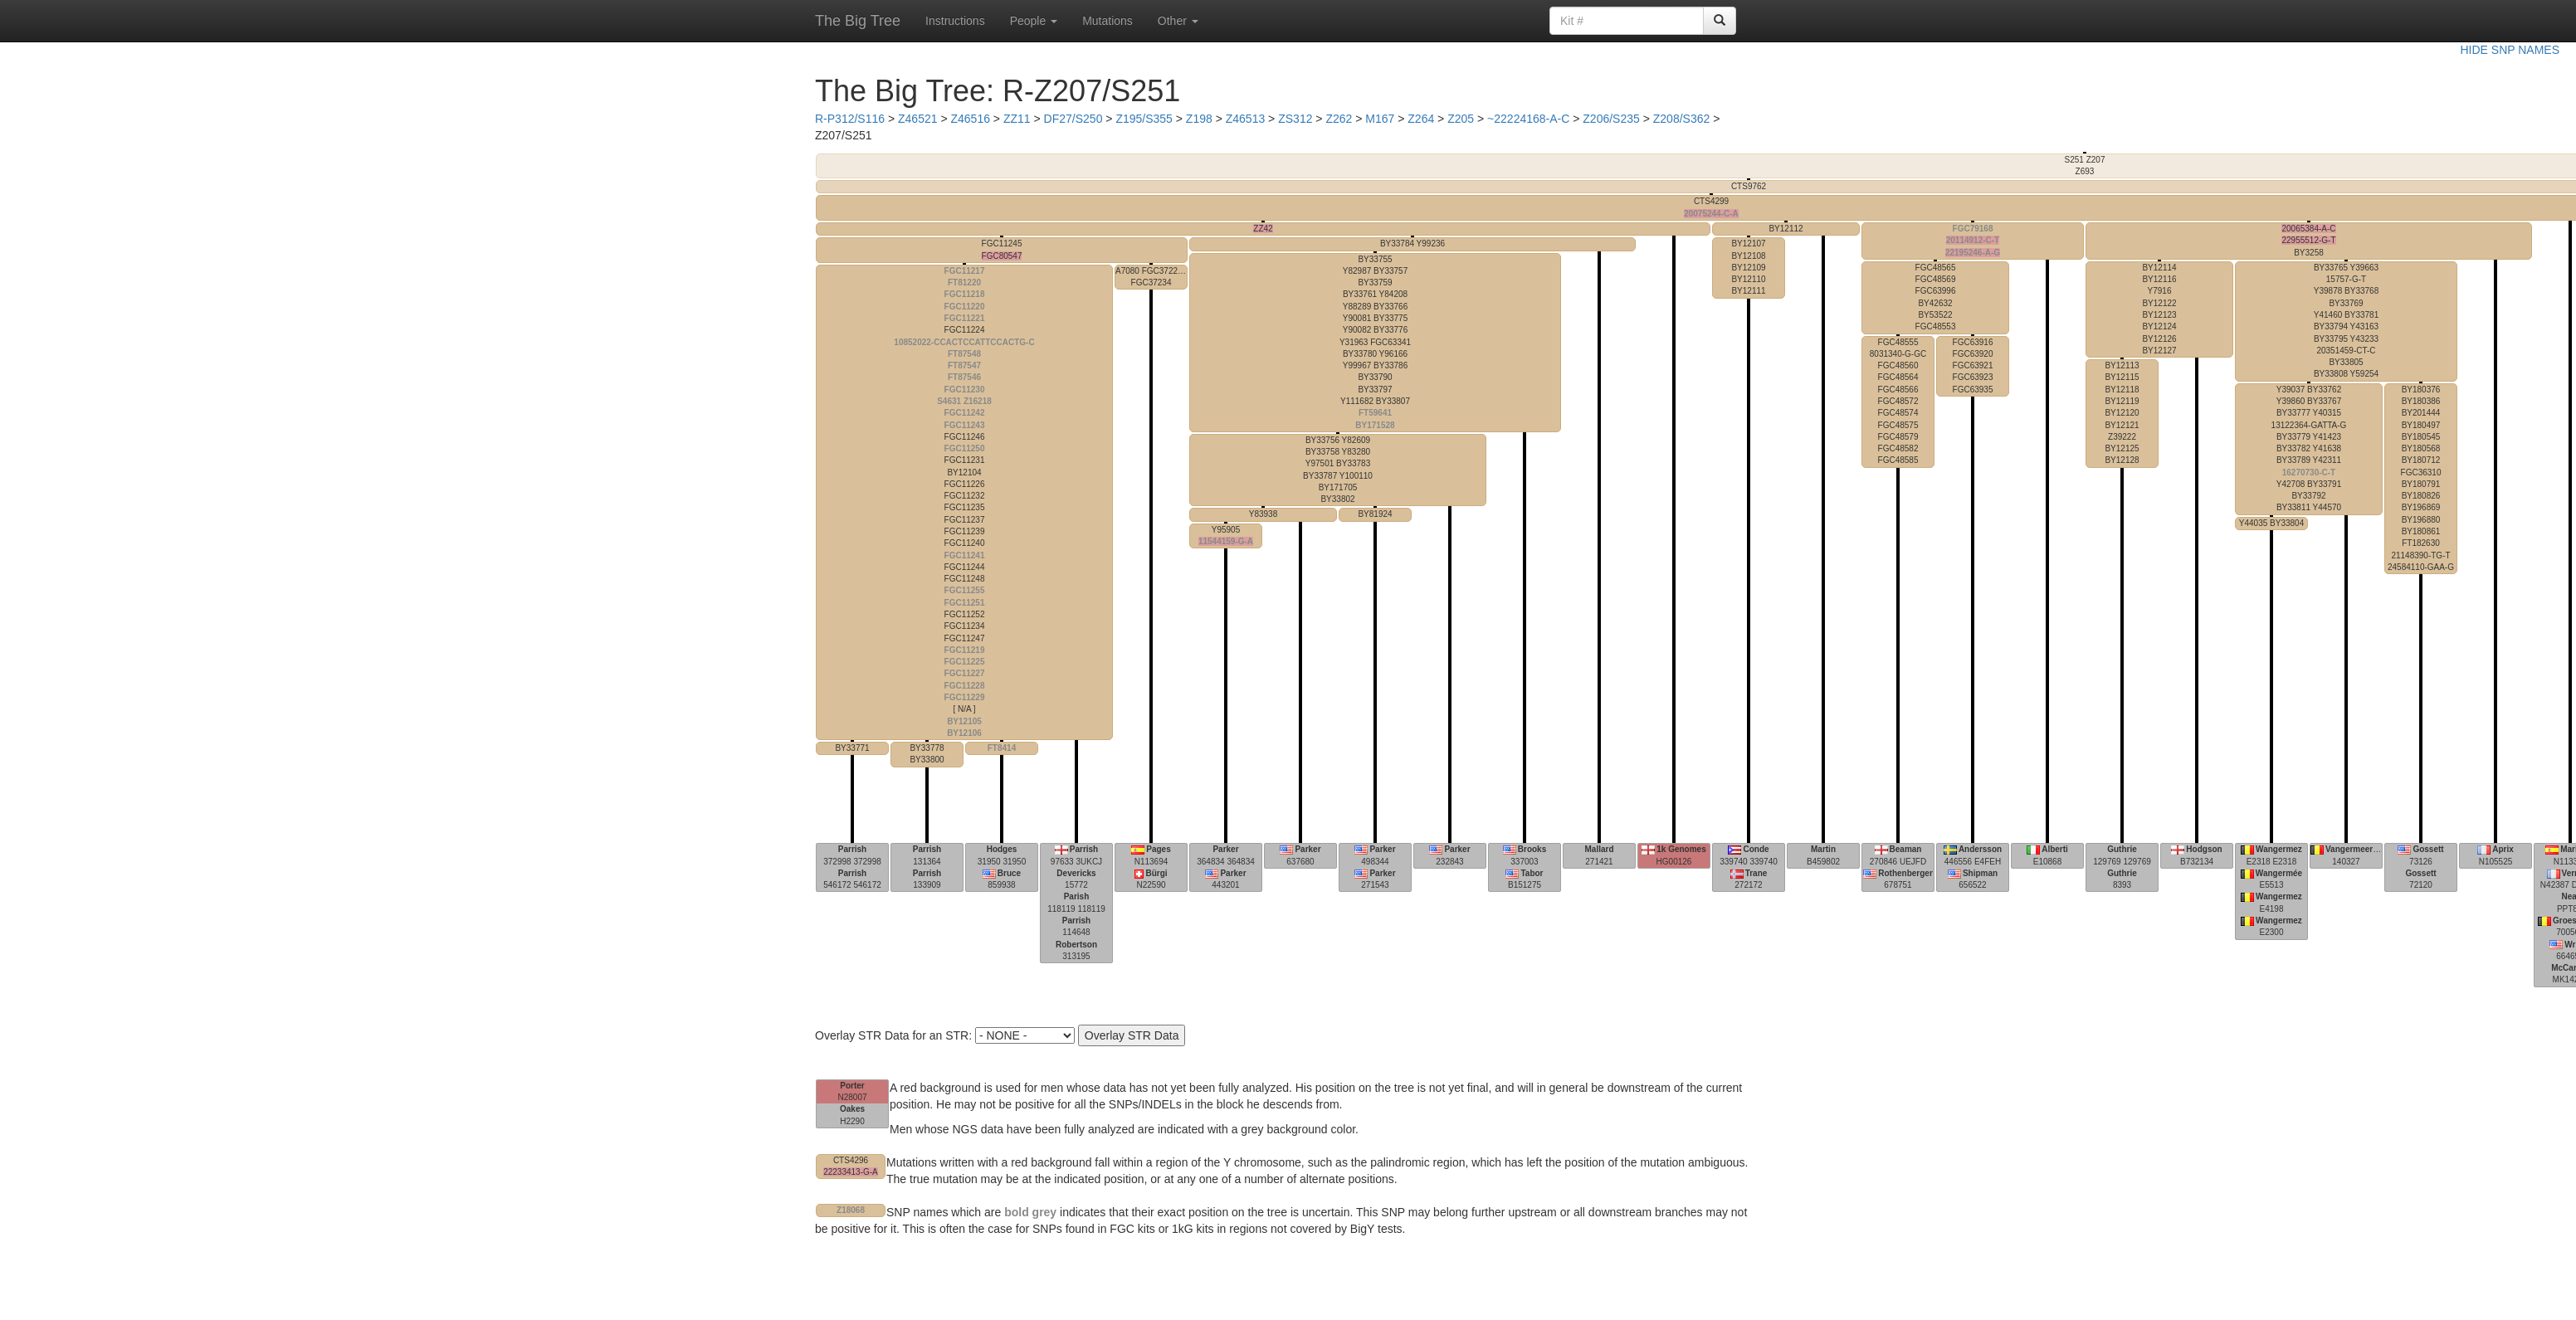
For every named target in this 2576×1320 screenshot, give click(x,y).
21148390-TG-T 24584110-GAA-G (2421, 478)
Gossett (2428, 849)
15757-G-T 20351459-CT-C (2346, 321)
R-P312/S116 (850, 118)
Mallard (1598, 849)
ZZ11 (1017, 118)
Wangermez (2279, 849)
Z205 (1460, 118)
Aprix (2503, 849)
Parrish (852, 849)
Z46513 (1245, 118)
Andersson (1980, 849)
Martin (1823, 849)
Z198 (1199, 118)
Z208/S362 (1681, 118)
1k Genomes (1680, 849)
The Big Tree (857, 20)
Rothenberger (1905, 873)
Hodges (1002, 849)
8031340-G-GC (1898, 401)
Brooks (1532, 849)
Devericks (1075, 873)
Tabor (1531, 873)
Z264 (1421, 118)
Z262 (1338, 118)
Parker (1225, 849)
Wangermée (2279, 873)
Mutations (1107, 20)
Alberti (2055, 849)
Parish (1077, 896)
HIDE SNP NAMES (2509, 49)
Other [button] (1178, 20)
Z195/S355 (1144, 118)
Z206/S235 (1611, 118)
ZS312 (1295, 118)
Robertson (1076, 944)
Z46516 (969, 118)
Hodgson (2204, 849)
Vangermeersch (2356, 849)
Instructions (955, 20)
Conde (1756, 849)
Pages (1158, 849)
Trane (1756, 873)
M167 (1379, 118)
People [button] (1033, 20)
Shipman (1980, 873)
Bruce (1009, 873)
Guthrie (2122, 849)
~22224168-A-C (1528, 118)
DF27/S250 (1073, 118)
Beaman (1906, 849)
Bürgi (1156, 873)
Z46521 (917, 118)
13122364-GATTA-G (2309, 449)
